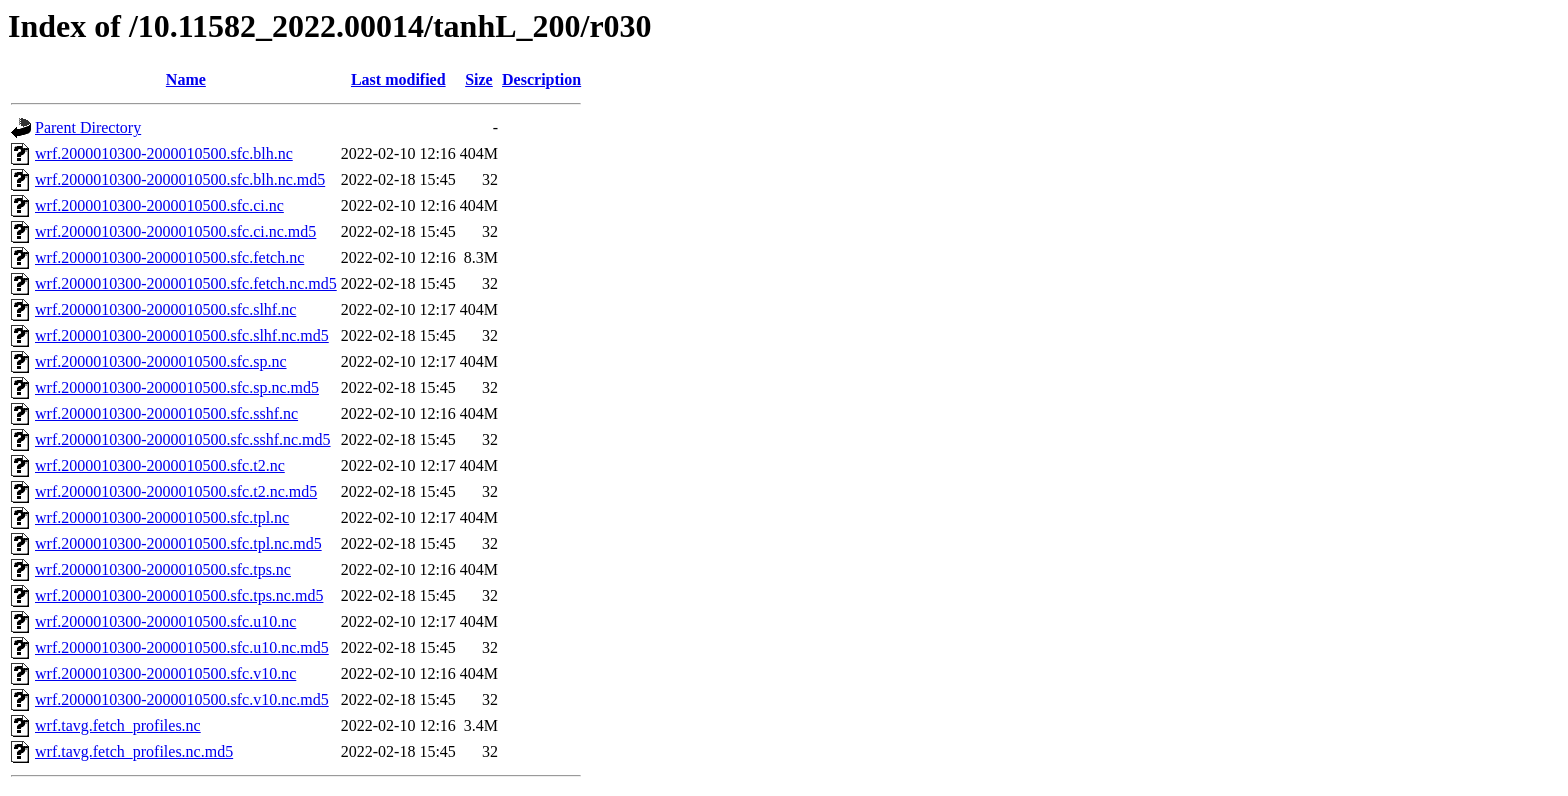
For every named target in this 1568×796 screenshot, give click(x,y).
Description (541, 79)
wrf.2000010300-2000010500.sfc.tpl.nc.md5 (178, 543)
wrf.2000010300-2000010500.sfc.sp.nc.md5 (177, 387)
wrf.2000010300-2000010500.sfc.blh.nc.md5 (180, 179)
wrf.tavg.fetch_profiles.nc (118, 725)
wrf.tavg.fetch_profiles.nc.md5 (134, 751)
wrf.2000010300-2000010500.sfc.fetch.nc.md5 (186, 283)
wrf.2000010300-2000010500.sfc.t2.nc (160, 465)
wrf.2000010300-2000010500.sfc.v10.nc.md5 (182, 699)
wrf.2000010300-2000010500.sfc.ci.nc (159, 205)
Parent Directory (88, 127)
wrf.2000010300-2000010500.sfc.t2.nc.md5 (176, 491)
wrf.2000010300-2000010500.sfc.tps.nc (163, 569)
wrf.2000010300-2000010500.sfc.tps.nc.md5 (179, 595)
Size (479, 79)
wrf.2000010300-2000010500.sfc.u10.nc (165, 621)
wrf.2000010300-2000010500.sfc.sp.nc (161, 361)
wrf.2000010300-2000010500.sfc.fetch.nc (169, 257)
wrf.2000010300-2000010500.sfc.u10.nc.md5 (182, 647)
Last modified (398, 79)
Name (186, 79)
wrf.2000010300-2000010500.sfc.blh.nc (164, 153)
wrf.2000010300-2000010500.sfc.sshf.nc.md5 (183, 439)
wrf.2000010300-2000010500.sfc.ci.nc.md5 (175, 231)
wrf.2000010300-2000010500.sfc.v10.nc (165, 673)
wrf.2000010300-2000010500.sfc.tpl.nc (162, 517)
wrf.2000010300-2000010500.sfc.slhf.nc (165, 309)
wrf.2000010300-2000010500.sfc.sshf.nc (166, 413)
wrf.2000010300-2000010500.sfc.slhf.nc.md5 (182, 335)
